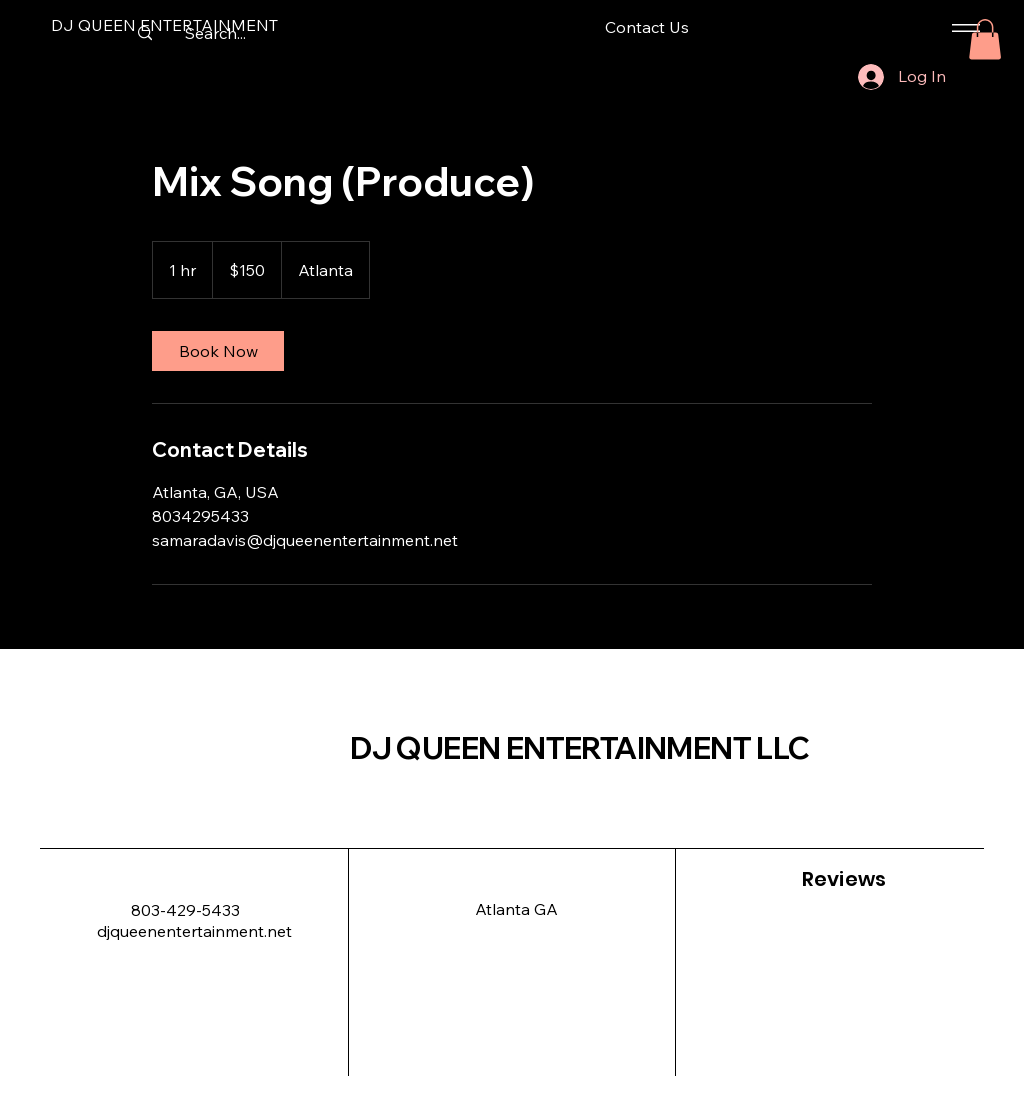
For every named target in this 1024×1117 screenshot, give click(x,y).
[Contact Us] (647, 27)
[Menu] (962, 27)
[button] (985, 39)
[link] (218, 351)
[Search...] (215, 33)
